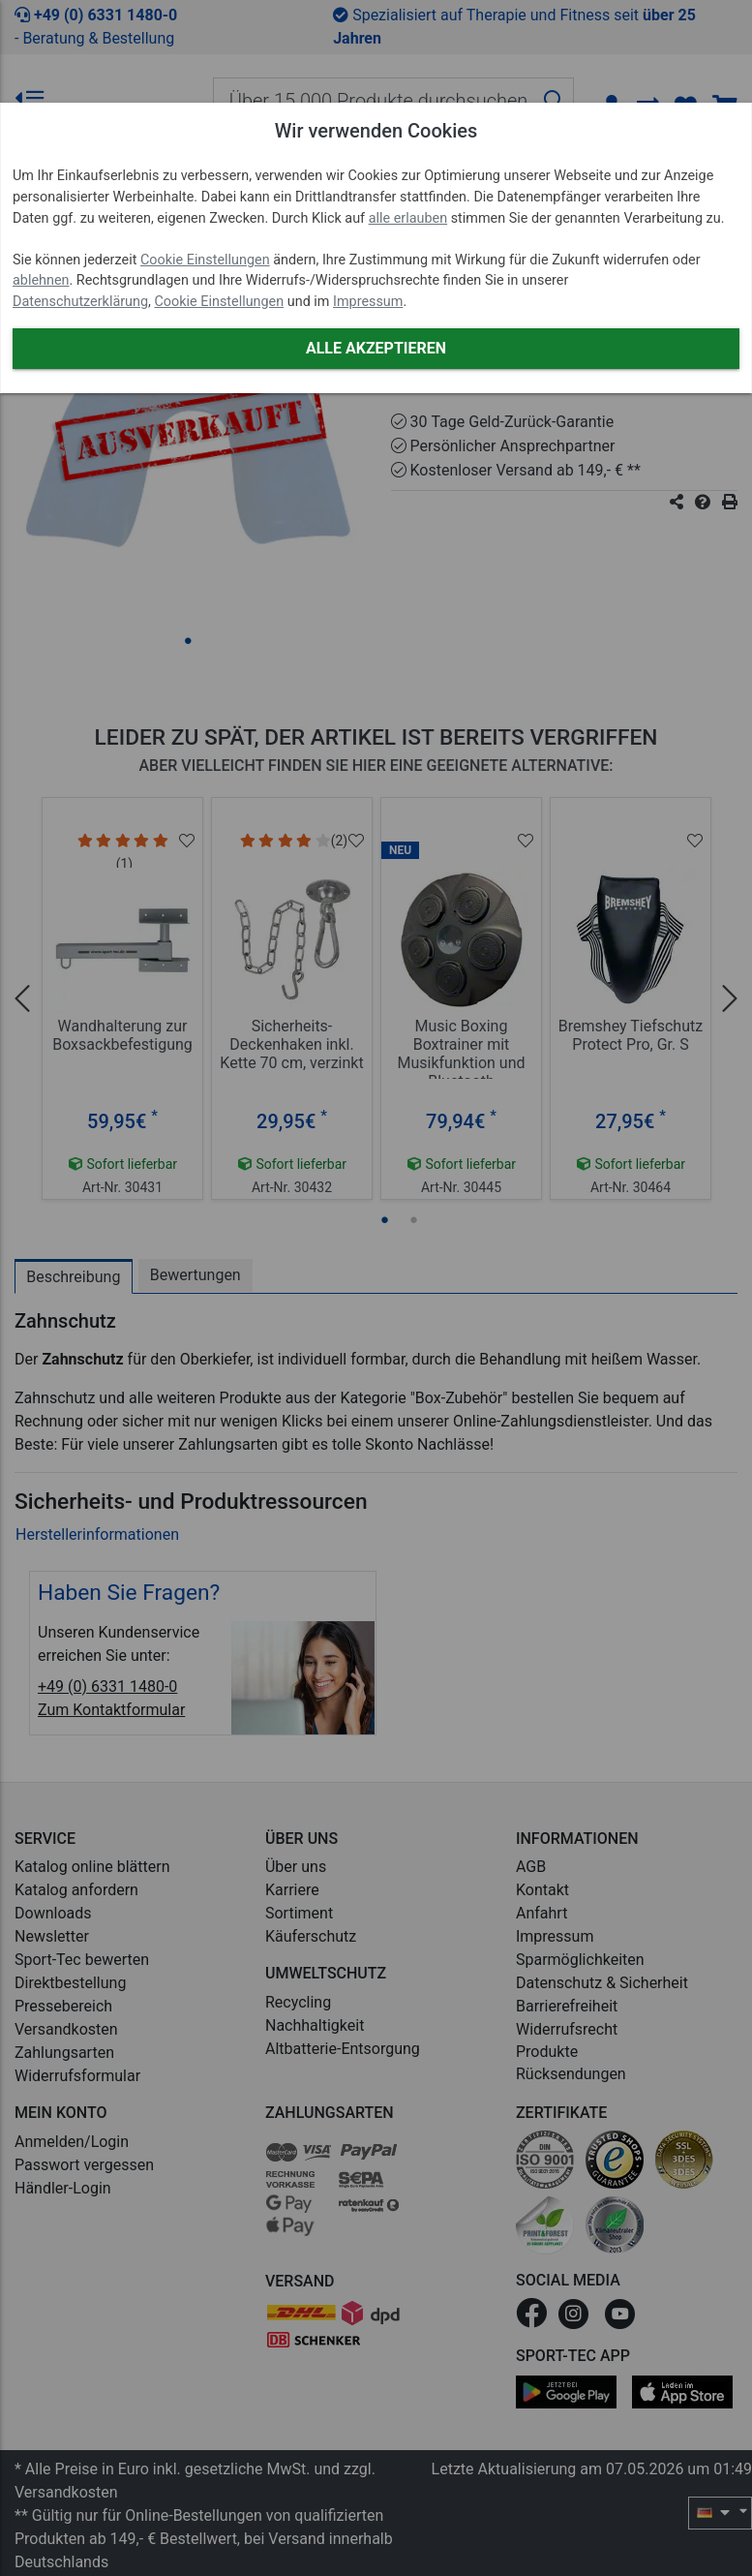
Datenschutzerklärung (80, 301)
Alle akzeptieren (376, 348)
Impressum (368, 301)
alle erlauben (408, 218)
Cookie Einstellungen (205, 260)
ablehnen (41, 280)
